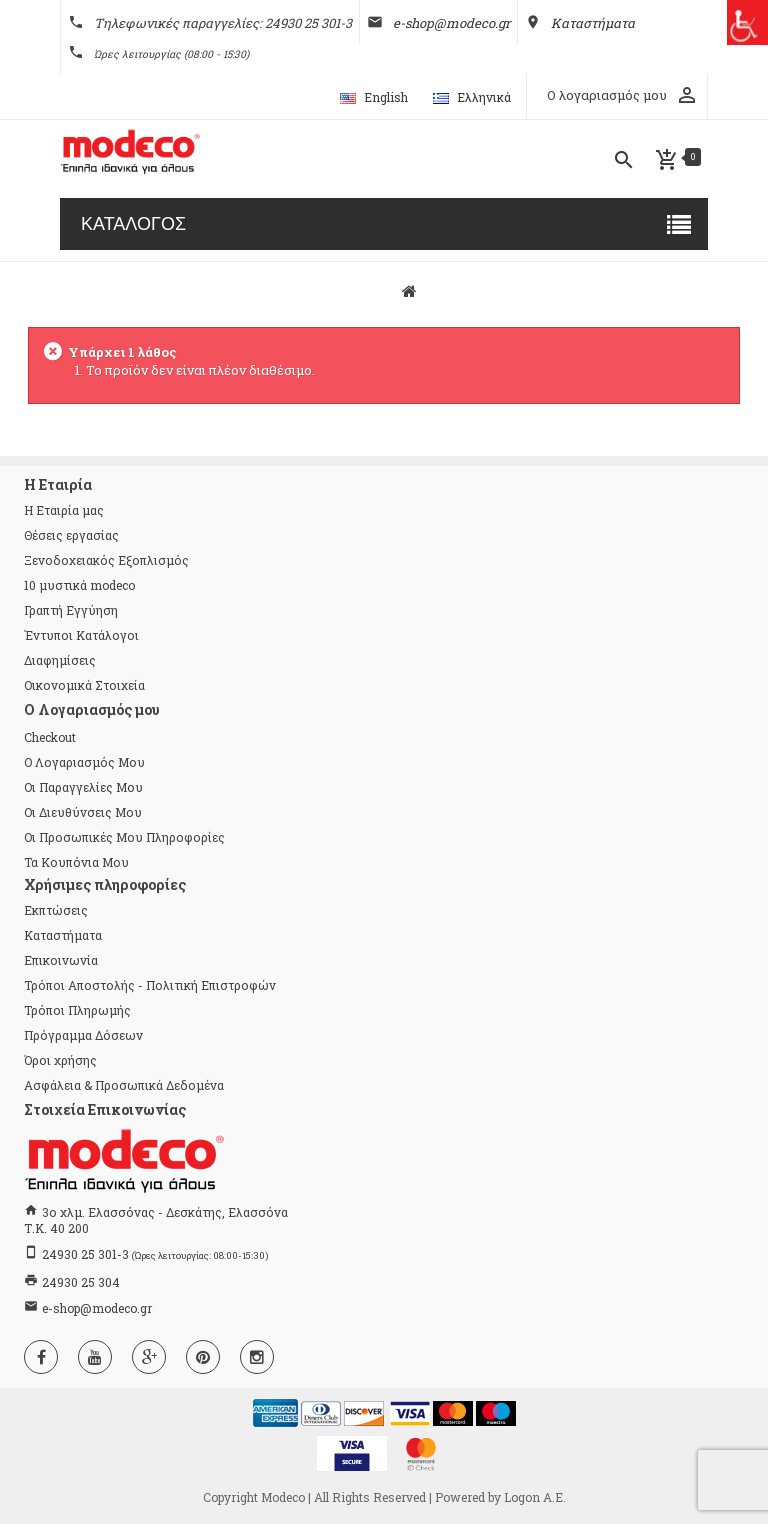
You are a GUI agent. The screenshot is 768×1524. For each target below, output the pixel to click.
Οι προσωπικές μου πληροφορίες (124, 837)
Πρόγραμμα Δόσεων (83, 1035)
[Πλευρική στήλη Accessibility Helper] (745, 22)
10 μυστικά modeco (79, 585)
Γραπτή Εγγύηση (71, 610)
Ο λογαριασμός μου (84, 762)
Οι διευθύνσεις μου (83, 812)
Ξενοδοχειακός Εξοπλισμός (106, 560)
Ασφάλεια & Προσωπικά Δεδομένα (124, 1085)
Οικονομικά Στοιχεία (84, 685)
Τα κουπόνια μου (76, 862)
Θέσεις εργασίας (71, 535)
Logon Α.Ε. (535, 1497)
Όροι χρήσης (60, 1060)
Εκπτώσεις (56, 910)
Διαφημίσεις (60, 660)
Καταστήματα (63, 935)
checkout (50, 737)
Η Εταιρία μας (64, 510)
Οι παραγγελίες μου (83, 787)
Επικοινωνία (61, 960)
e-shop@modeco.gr (97, 1308)
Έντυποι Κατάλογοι (81, 635)
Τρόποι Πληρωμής (77, 1010)
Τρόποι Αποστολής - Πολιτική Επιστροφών (150, 985)
